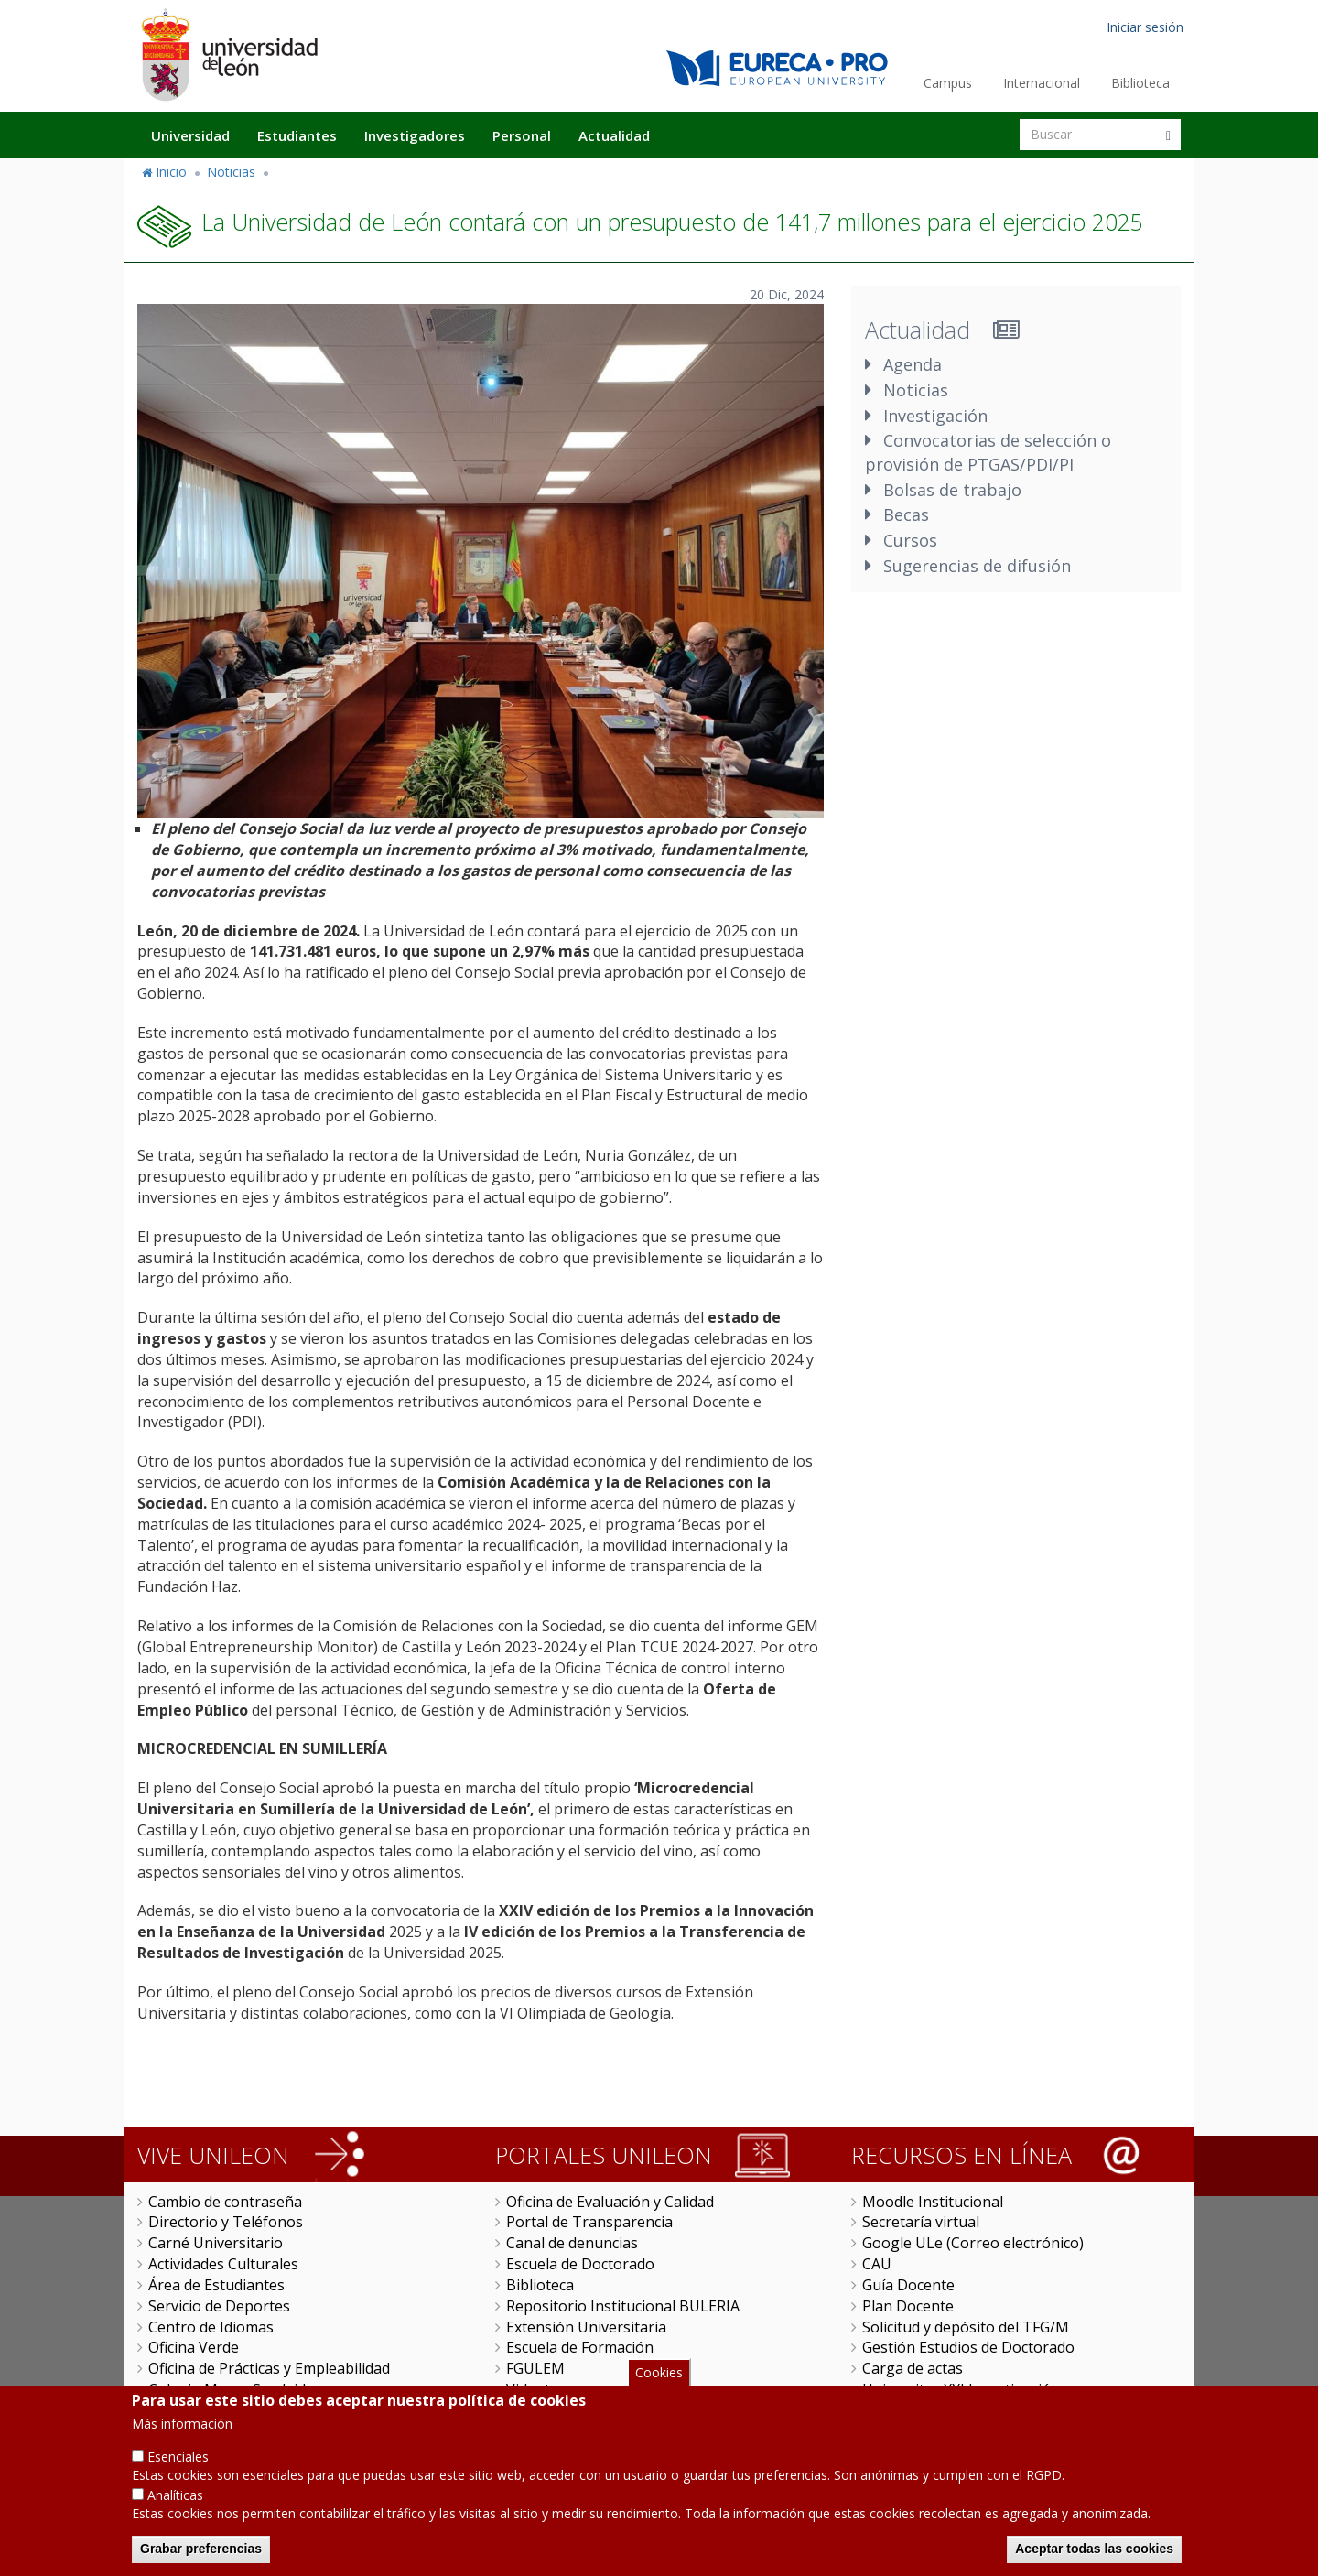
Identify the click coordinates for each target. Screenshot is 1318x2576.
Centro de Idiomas (211, 2327)
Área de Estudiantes (216, 2285)
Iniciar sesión (1145, 27)
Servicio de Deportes (219, 2306)
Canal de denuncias (572, 2243)
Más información (182, 2436)
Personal (521, 135)
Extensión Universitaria (586, 2327)
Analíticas (175, 2507)
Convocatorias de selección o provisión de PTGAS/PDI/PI (988, 452)
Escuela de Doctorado (580, 2264)
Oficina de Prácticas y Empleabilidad (269, 2368)
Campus (948, 83)
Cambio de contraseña (225, 2202)
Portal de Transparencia (589, 2222)
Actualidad (614, 135)
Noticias (231, 171)
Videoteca (539, 2389)
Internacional (1041, 83)
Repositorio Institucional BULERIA (623, 2306)
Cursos (910, 540)
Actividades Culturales (223, 2264)
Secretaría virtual (920, 2222)
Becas (906, 514)
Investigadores (414, 135)
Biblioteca (1140, 83)
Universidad (190, 135)
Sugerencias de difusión (977, 566)
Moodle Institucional (932, 2202)
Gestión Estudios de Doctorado (968, 2347)
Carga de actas (912, 2368)
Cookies (659, 2384)
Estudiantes (297, 135)
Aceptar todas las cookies (1094, 2561)
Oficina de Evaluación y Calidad (610, 2202)
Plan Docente (908, 2306)
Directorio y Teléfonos (225, 2222)
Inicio (171, 171)
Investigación (935, 416)
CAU (876, 2264)
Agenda (912, 364)
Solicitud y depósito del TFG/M (965, 2327)
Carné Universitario (215, 2243)
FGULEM (535, 2368)
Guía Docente (908, 2285)
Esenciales (178, 2469)
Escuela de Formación (580, 2347)
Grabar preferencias (201, 2561)
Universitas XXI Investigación (961, 2389)
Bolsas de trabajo (952, 490)
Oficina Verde (193, 2347)
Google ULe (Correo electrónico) (973, 2243)
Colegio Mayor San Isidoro (239, 2389)
